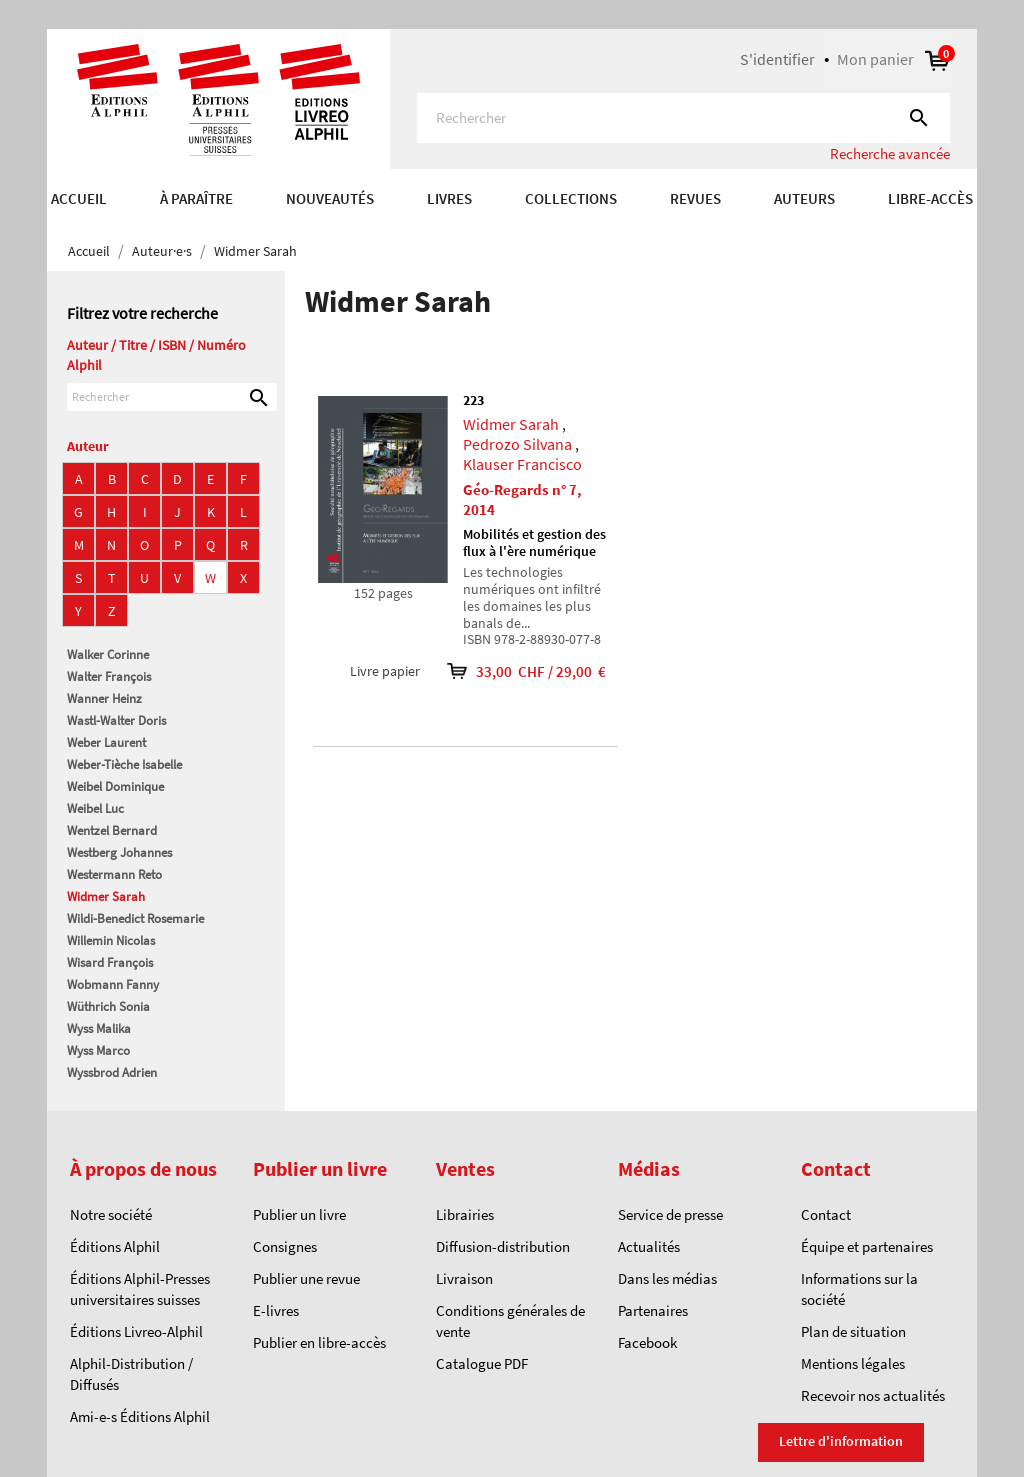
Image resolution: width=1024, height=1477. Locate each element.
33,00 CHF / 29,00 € (513, 671)
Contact (826, 1214)
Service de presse (670, 1214)
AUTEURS (804, 198)
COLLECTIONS (571, 198)
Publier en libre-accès (319, 1342)
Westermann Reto (114, 874)
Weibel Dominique (115, 786)
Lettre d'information (841, 1441)
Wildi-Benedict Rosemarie (135, 918)
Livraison (464, 1278)
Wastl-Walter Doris (116, 720)
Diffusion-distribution (503, 1246)
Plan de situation (853, 1331)
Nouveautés (330, 198)
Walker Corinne (108, 654)
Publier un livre (299, 1214)
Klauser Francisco (522, 464)
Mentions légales (853, 1363)
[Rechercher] (683, 118)
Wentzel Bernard (112, 830)
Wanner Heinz (104, 698)
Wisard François (110, 962)
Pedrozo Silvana (517, 444)
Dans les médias (667, 1278)
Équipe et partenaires (867, 1246)
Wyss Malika (99, 1028)
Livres (449, 198)
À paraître (196, 198)
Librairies (465, 1214)
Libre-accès (930, 198)
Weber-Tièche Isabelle (124, 764)
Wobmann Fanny (113, 984)
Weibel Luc (95, 808)
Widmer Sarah (106, 896)
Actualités (649, 1246)
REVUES (695, 198)
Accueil (79, 198)
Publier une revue (306, 1278)
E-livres (276, 1310)
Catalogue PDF (482, 1363)
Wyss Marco (98, 1050)
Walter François (109, 676)
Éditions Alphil (115, 1246)
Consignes (285, 1246)
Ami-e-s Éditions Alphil (140, 1416)
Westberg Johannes (119, 852)
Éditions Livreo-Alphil (136, 1331)
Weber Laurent (106, 742)
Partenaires (653, 1310)
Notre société (111, 1214)
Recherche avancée (890, 153)
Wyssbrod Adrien (112, 1072)
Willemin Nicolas (111, 940)
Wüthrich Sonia (108, 1006)
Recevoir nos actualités (873, 1395)
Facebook (647, 1342)
